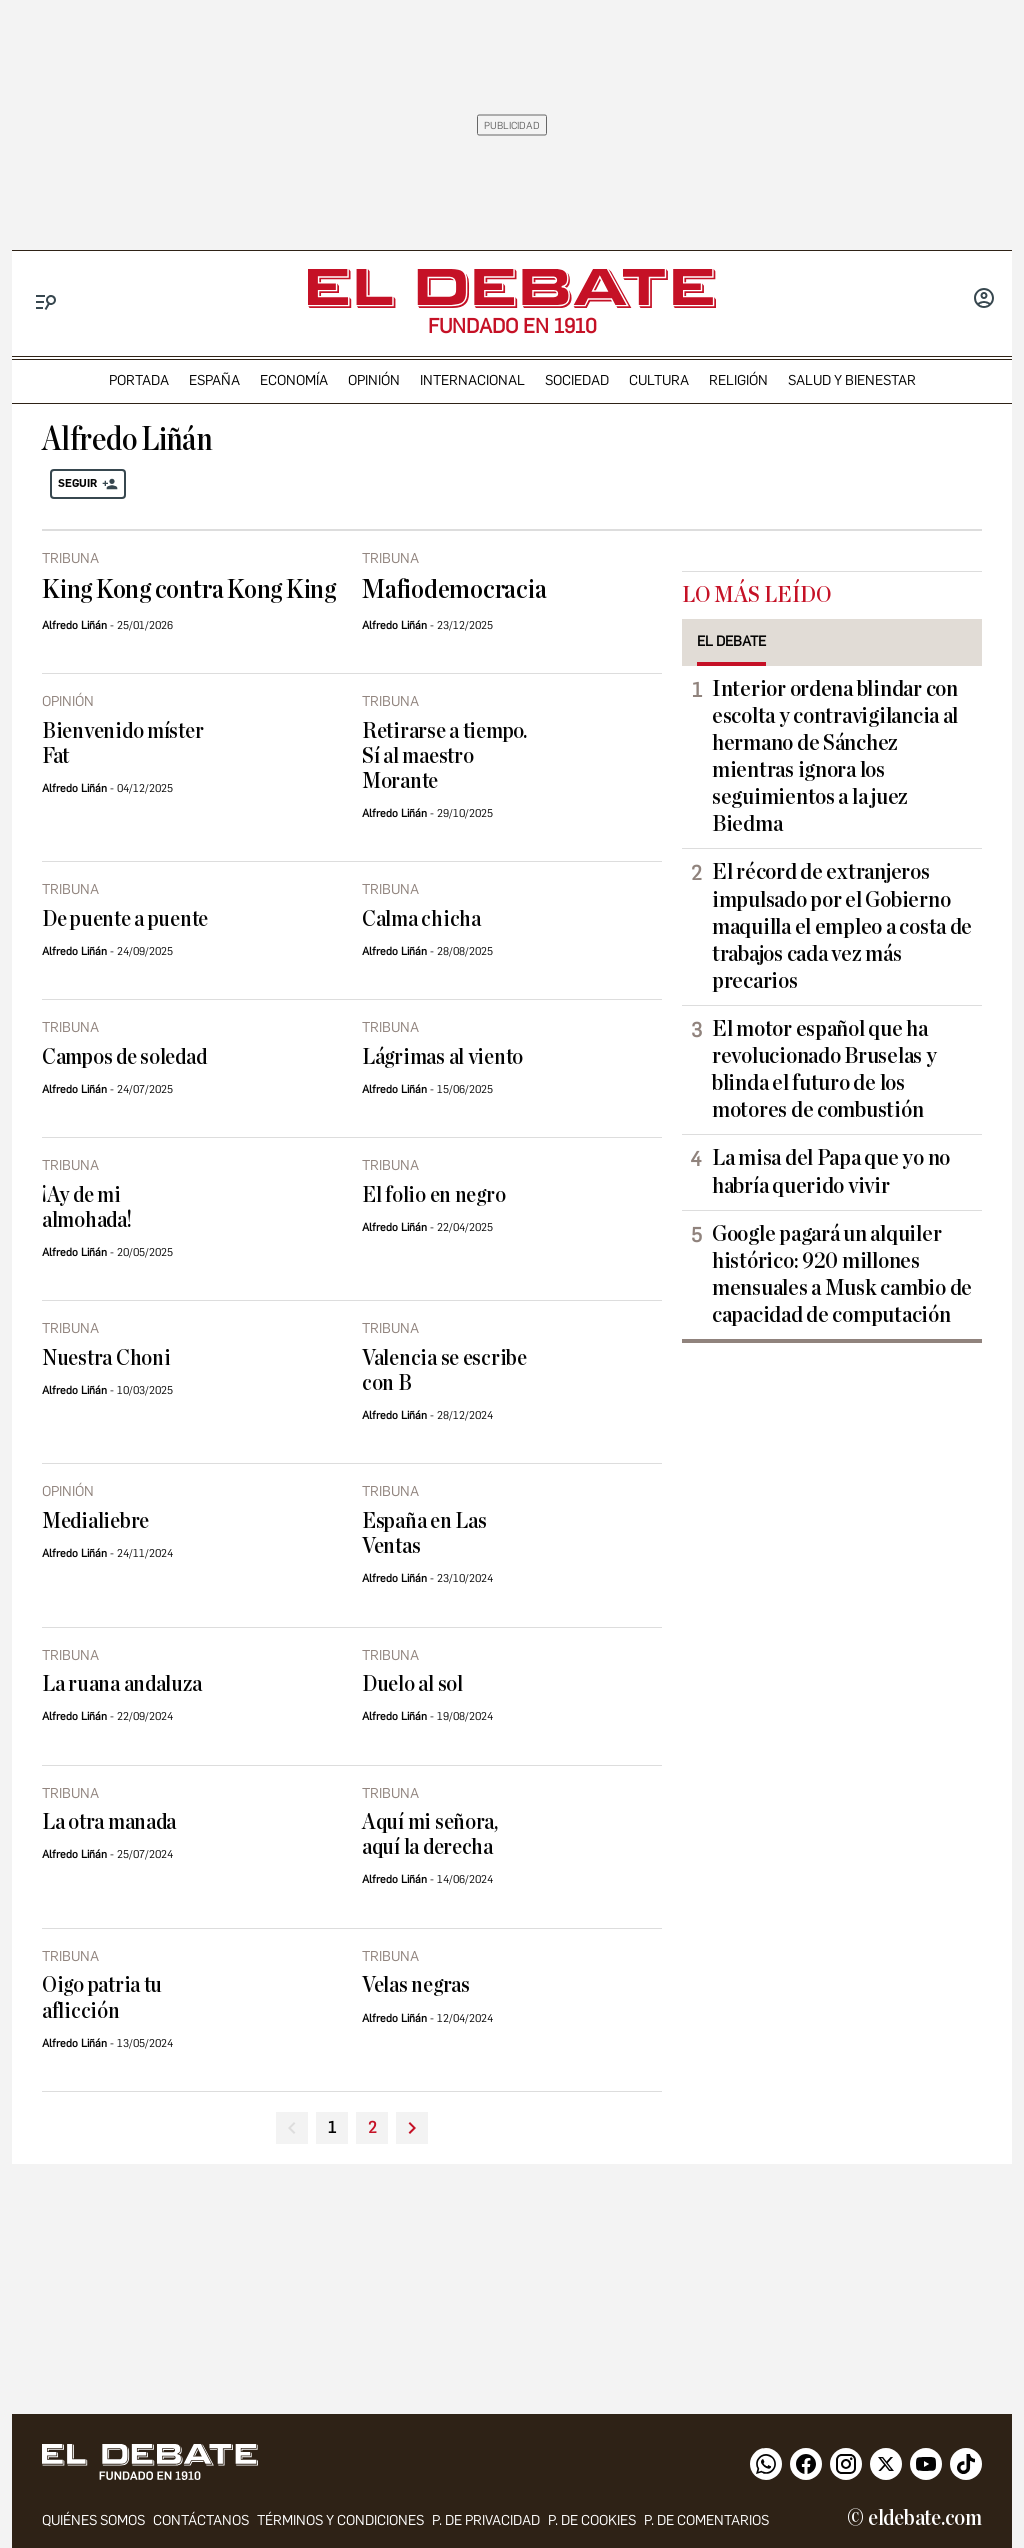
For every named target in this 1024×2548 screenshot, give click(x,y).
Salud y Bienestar (852, 380)
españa (214, 380)
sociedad (577, 380)
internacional (472, 380)
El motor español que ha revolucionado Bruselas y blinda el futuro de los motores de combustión (824, 1069)
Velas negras (416, 1985)
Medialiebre (95, 1521)
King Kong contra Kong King (189, 590)
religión (738, 380)
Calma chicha (421, 919)
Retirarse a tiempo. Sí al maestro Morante (444, 756)
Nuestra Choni (106, 1358)
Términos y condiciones (340, 2520)
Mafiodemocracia (454, 590)
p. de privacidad (486, 2520)
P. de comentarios (706, 2520)
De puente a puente (125, 919)
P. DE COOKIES (592, 2520)
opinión (374, 380)
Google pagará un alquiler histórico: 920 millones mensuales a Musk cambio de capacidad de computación (842, 1274)
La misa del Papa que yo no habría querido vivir (831, 1171)
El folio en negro (433, 1195)
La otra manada (109, 1822)
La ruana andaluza (121, 1684)
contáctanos (201, 2520)
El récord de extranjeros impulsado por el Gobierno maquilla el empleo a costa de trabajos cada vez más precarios (842, 926)
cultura (659, 380)
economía (294, 380)
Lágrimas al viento (442, 1057)
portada (139, 380)
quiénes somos (93, 2520)
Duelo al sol (412, 1684)
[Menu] (46, 302)
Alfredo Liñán (74, 625)
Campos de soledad (124, 1057)
